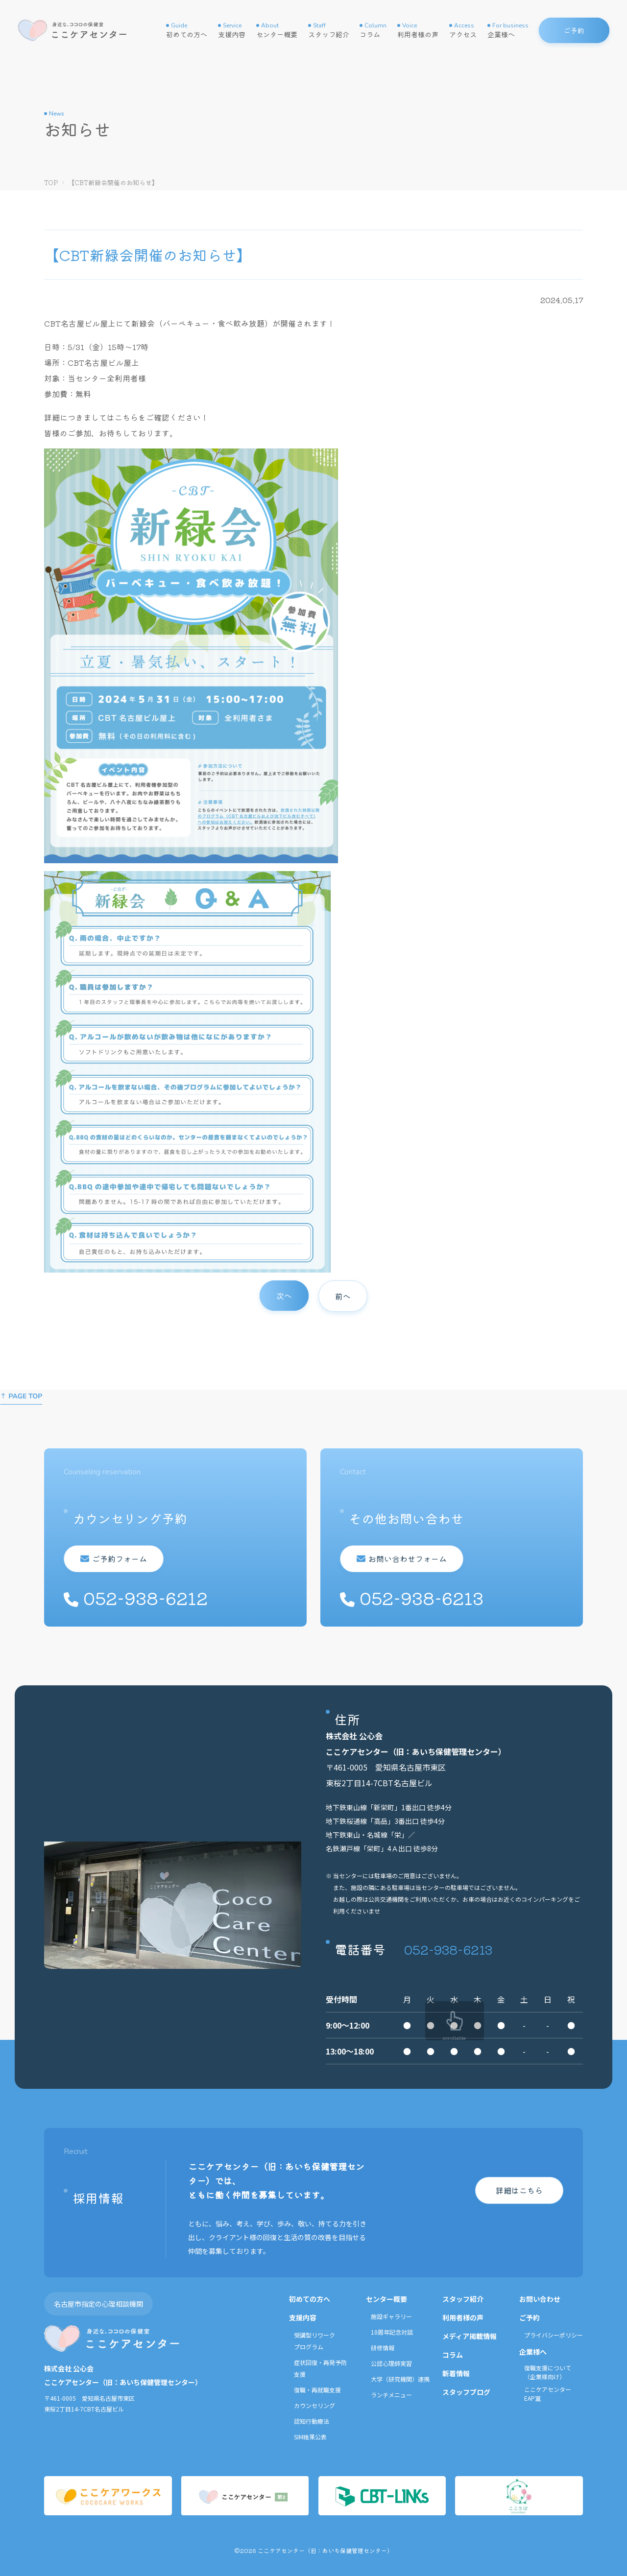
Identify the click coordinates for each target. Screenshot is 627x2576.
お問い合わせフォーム (407, 1558)
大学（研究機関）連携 (400, 2379)
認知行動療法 (311, 2421)
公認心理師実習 (391, 2363)
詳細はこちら (519, 2190)
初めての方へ (186, 30)
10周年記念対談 (392, 2332)
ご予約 (529, 2317)
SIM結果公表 (310, 2437)
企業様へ (508, 30)
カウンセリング (314, 2405)
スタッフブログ (466, 2392)
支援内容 (231, 30)
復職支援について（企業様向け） (547, 2372)
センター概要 (276, 30)
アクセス (463, 30)
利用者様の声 (417, 30)
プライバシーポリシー (553, 2335)
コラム (373, 30)
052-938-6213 (448, 1949)
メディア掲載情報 (469, 2336)
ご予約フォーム (119, 1558)
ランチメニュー (391, 2394)
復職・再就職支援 (317, 2390)
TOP (51, 182)
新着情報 (456, 2373)
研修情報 (382, 2347)
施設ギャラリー (391, 2316)
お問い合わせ (539, 2299)
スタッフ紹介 (328, 30)
